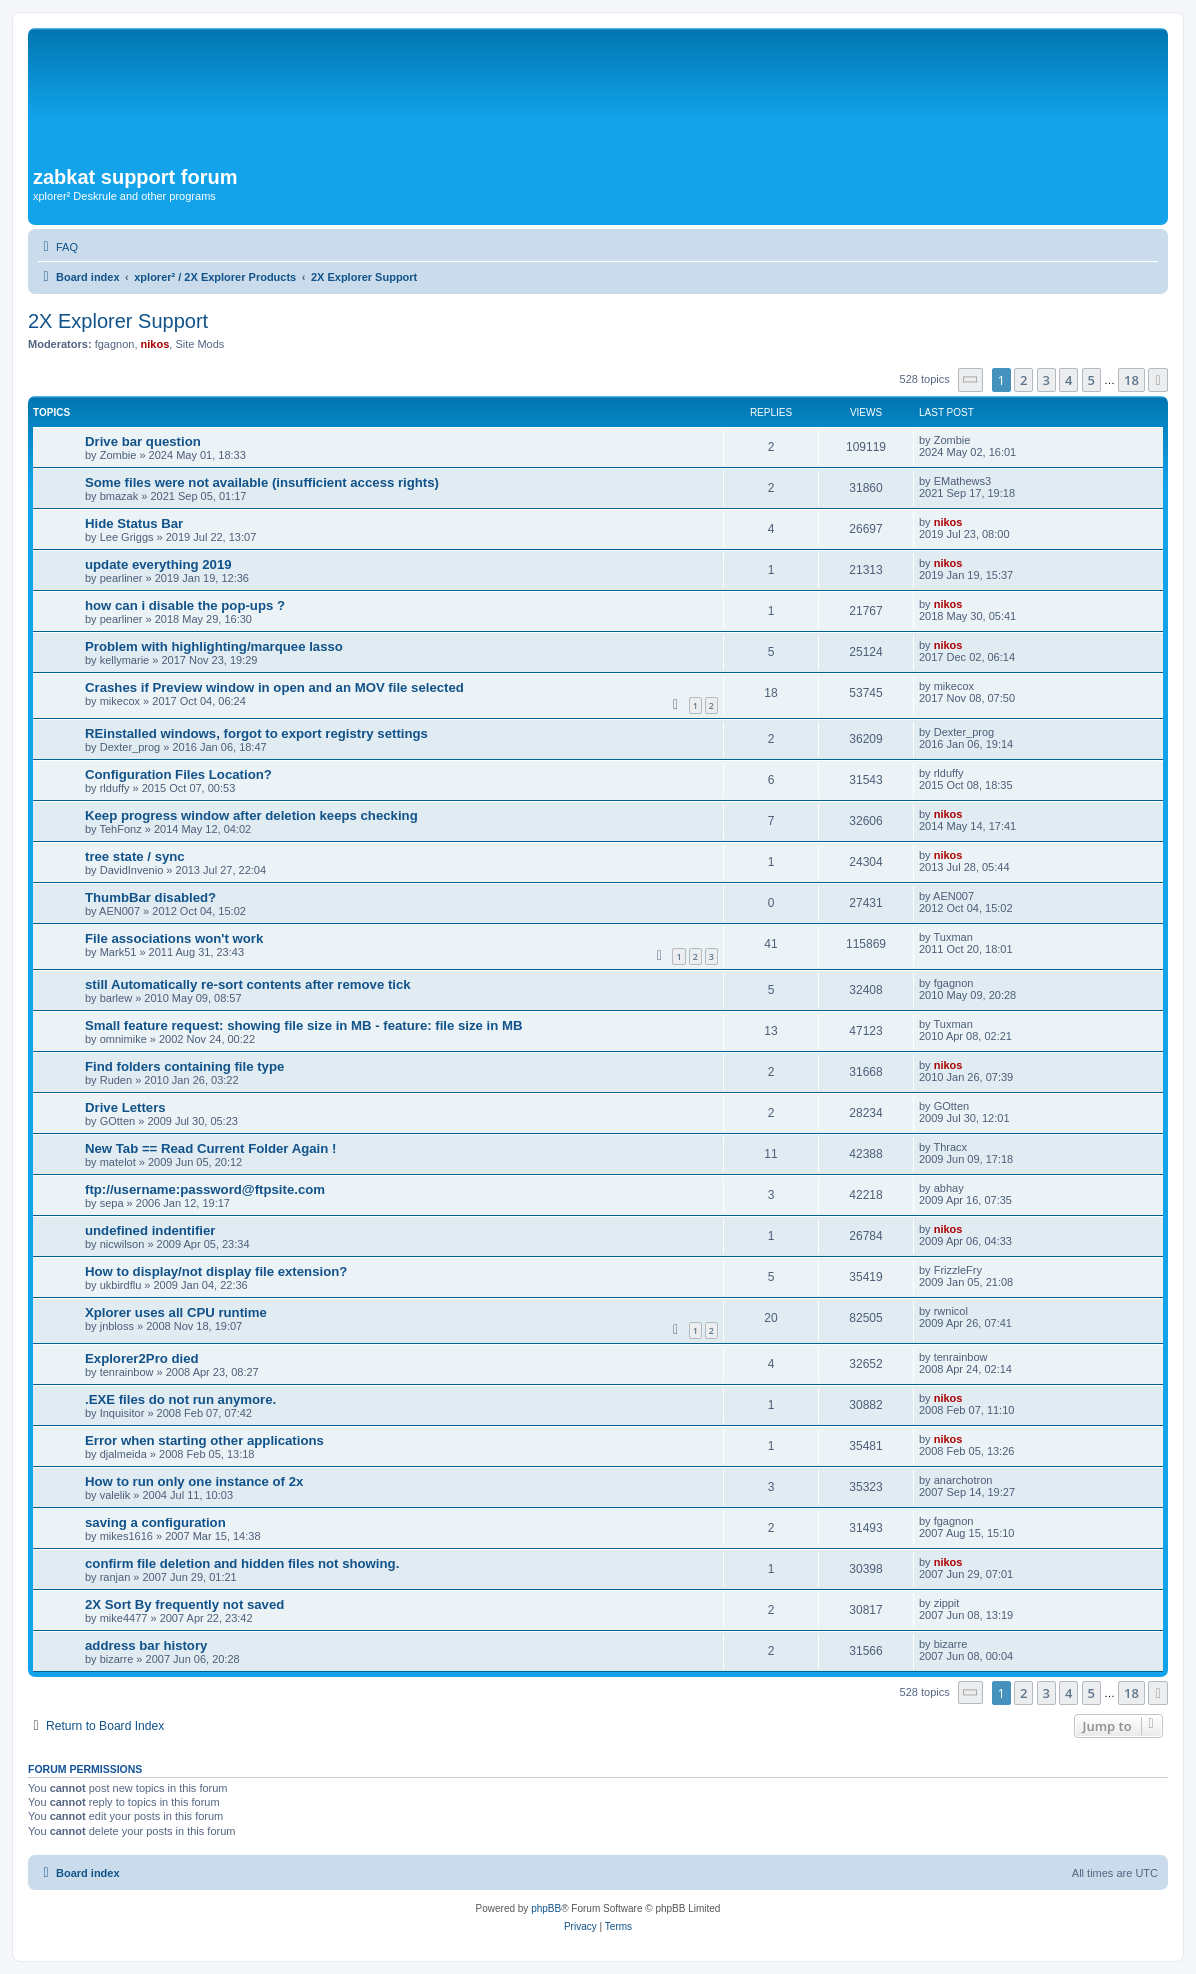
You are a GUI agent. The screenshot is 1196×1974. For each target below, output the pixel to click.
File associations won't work (174, 938)
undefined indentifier (150, 1230)
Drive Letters (125, 1107)
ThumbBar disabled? (150, 897)
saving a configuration (155, 1522)
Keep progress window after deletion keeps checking (251, 815)
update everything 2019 (158, 564)
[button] (971, 379)
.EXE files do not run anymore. (180, 1399)
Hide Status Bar (134, 523)
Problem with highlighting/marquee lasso (214, 646)
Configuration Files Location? (178, 774)
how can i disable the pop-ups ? (185, 605)
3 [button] (1046, 380)
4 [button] (1068, 380)
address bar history (146, 1645)
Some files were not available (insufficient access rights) (262, 482)
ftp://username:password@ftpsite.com (205, 1189)
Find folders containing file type (184, 1066)
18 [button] (1131, 380)
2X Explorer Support (118, 321)
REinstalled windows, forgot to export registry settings (256, 733)
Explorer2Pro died (142, 1358)
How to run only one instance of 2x (194, 1481)
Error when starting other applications (204, 1440)
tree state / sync (135, 856)
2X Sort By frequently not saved (184, 1604)
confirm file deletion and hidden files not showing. (242, 1563)
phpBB (546, 1908)
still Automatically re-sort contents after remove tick (248, 984)
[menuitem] (58, 247)
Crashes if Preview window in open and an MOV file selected (274, 687)
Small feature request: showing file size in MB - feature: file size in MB (303, 1025)
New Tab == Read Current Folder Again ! (210, 1148)
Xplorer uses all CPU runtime (176, 1312)
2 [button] (1023, 380)
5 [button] (1091, 380)
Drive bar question (143, 441)
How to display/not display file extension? (216, 1271)
